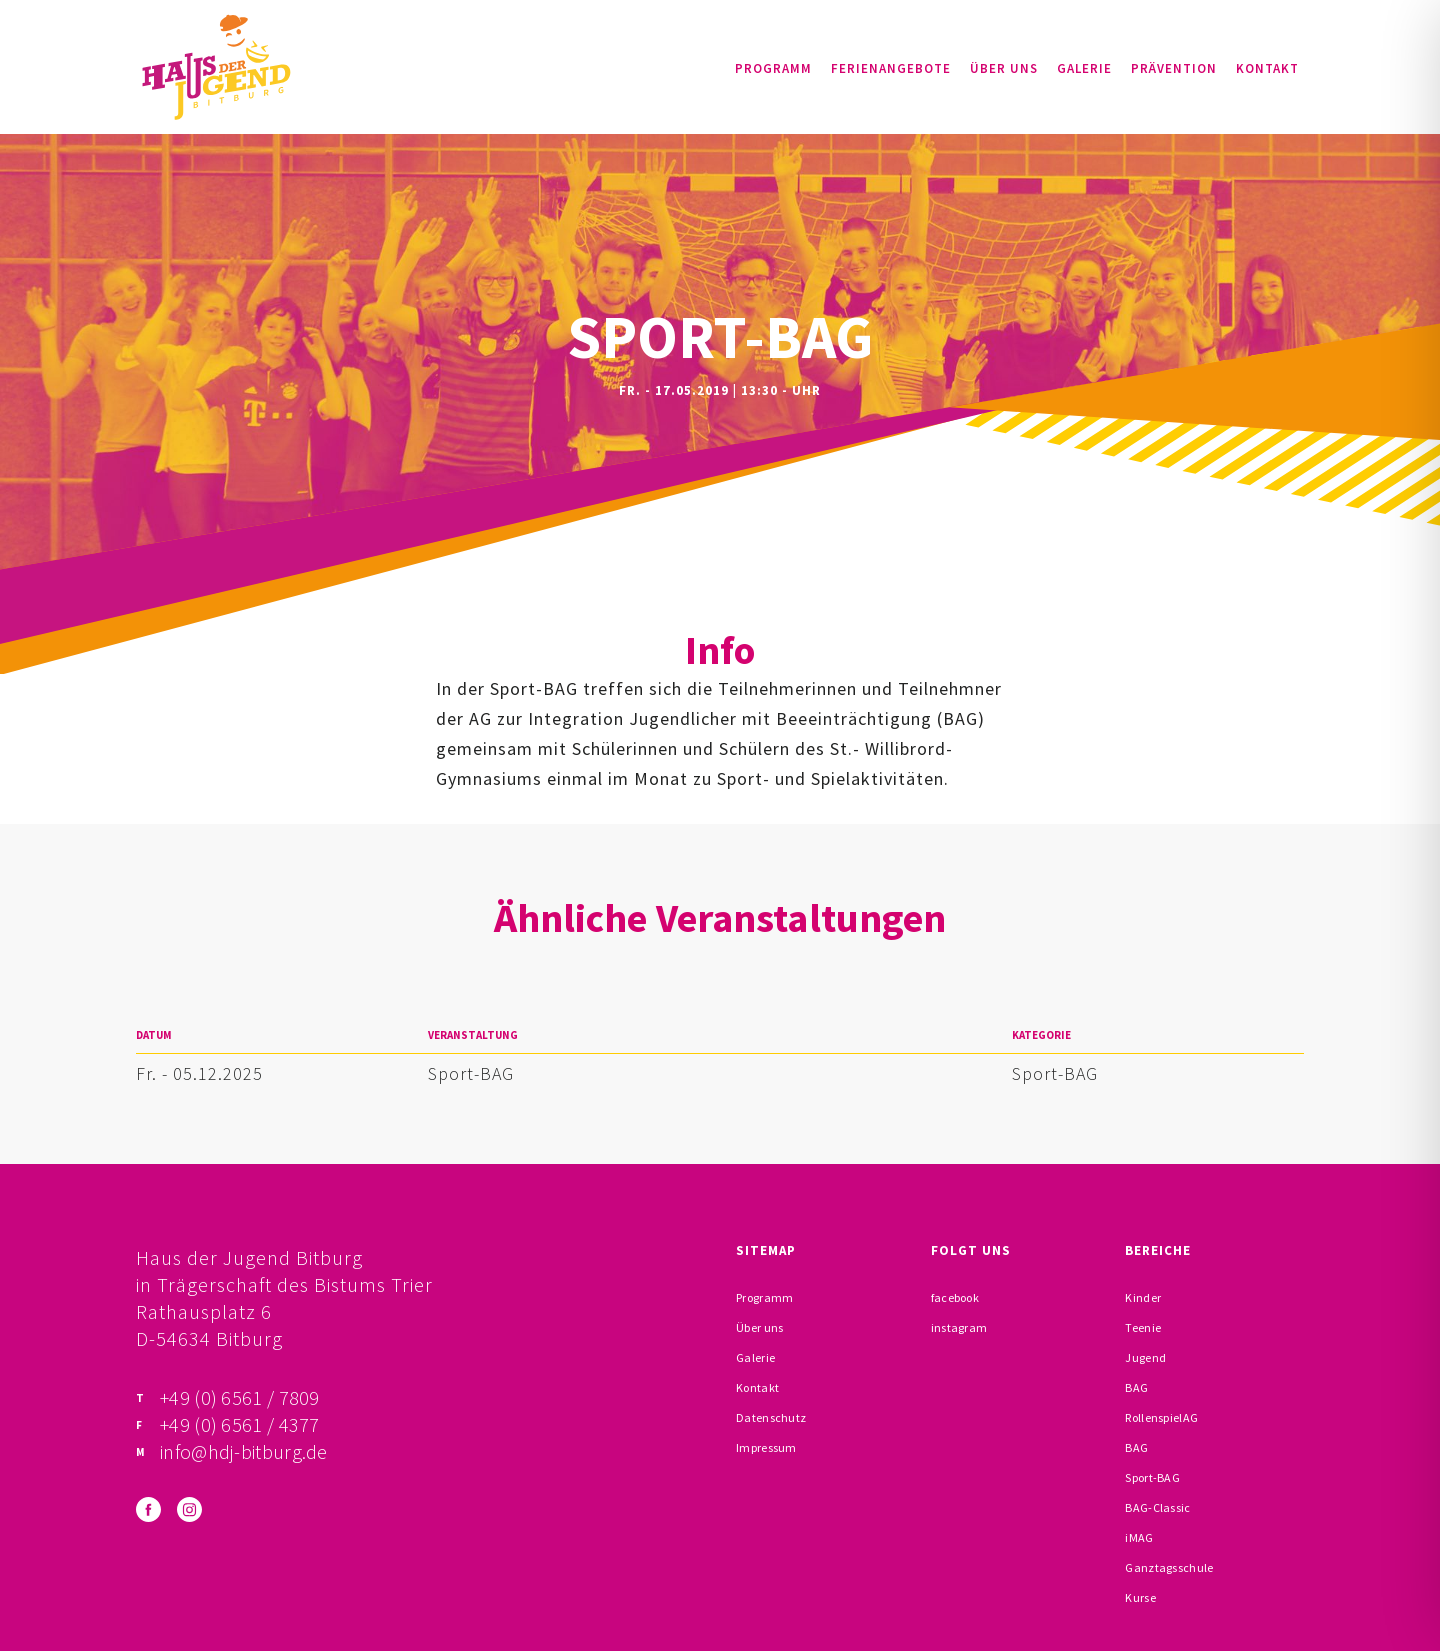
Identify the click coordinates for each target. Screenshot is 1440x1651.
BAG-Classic (1157, 1507)
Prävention (1174, 68)
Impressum (766, 1447)
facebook (955, 1297)
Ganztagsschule (1169, 1567)
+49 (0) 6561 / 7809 (240, 1397)
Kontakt (1267, 68)
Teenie (1143, 1327)
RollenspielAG (1161, 1417)
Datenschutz (771, 1417)
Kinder (1143, 1297)
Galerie (1084, 68)
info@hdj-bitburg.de (244, 1451)
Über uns (1004, 68)
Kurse (1140, 1597)
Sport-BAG (471, 1073)
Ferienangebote (891, 68)
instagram (959, 1327)
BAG (1136, 1387)
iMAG (1139, 1537)
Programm (773, 68)
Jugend (1145, 1357)
